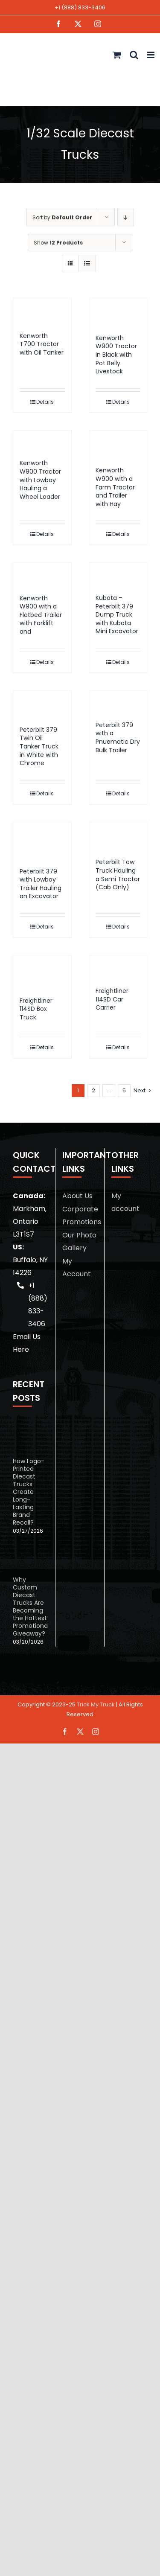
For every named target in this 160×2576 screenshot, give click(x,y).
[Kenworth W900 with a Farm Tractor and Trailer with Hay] (118, 444)
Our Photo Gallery (79, 1241)
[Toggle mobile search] (134, 54)
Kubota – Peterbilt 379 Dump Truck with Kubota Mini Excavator (117, 614)
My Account (76, 1267)
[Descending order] (125, 217)
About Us (77, 1196)
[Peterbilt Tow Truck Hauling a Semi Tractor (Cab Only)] (118, 836)
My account (125, 1202)
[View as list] (87, 263)
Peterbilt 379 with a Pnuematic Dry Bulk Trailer (118, 737)
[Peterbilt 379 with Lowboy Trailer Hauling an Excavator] (42, 840)
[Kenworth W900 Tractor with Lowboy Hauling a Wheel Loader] (42, 441)
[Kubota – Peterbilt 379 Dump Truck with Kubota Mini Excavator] (118, 574)
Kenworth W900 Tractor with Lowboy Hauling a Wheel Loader (40, 480)
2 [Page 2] (93, 1090)
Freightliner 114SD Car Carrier (112, 999)
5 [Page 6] (124, 1090)
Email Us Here (27, 1343)
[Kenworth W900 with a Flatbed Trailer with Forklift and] (42, 574)
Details (45, 401)
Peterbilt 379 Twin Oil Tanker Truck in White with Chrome (39, 746)
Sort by (62, 217)
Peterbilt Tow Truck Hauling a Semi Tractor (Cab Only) (118, 874)
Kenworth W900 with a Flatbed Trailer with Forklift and (41, 615)
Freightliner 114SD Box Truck (36, 1009)
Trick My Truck (96, 1704)
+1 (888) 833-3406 (80, 7)
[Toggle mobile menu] (151, 54)
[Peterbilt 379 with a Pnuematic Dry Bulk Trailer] (118, 702)
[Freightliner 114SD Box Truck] (42, 971)
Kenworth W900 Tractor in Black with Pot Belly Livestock (116, 354)
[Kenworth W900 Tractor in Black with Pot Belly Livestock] (118, 311)
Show (58, 242)
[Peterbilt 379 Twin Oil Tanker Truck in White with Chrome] (42, 704)
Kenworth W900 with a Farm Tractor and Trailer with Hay (115, 487)
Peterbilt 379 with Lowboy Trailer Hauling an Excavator (40, 884)
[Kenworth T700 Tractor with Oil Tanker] (42, 310)
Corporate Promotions (80, 1215)
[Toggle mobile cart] (117, 54)
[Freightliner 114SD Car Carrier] (118, 966)
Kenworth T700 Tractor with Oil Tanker (42, 344)
